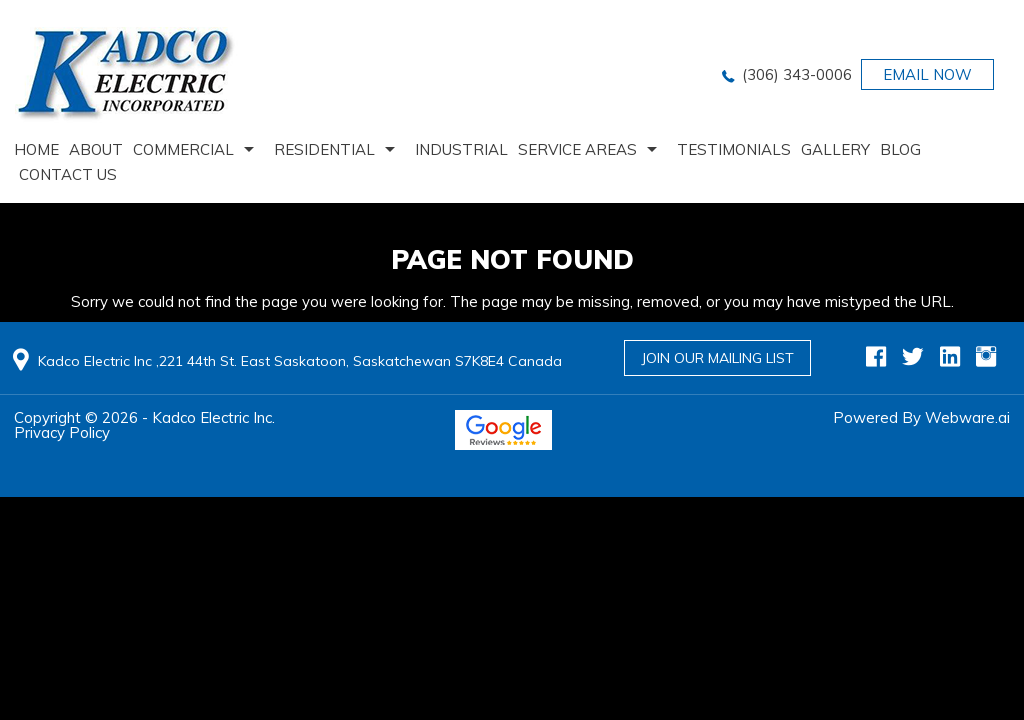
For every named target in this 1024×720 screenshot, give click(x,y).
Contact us (68, 174)
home (36, 149)
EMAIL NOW (927, 74)
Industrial (461, 149)
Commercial (183, 149)
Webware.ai (967, 417)
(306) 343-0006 (797, 74)
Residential (324, 149)
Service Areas (577, 149)
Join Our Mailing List (717, 358)
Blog (900, 149)
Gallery (835, 149)
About (96, 149)
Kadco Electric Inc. (213, 417)
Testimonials (734, 149)
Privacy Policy (62, 432)
